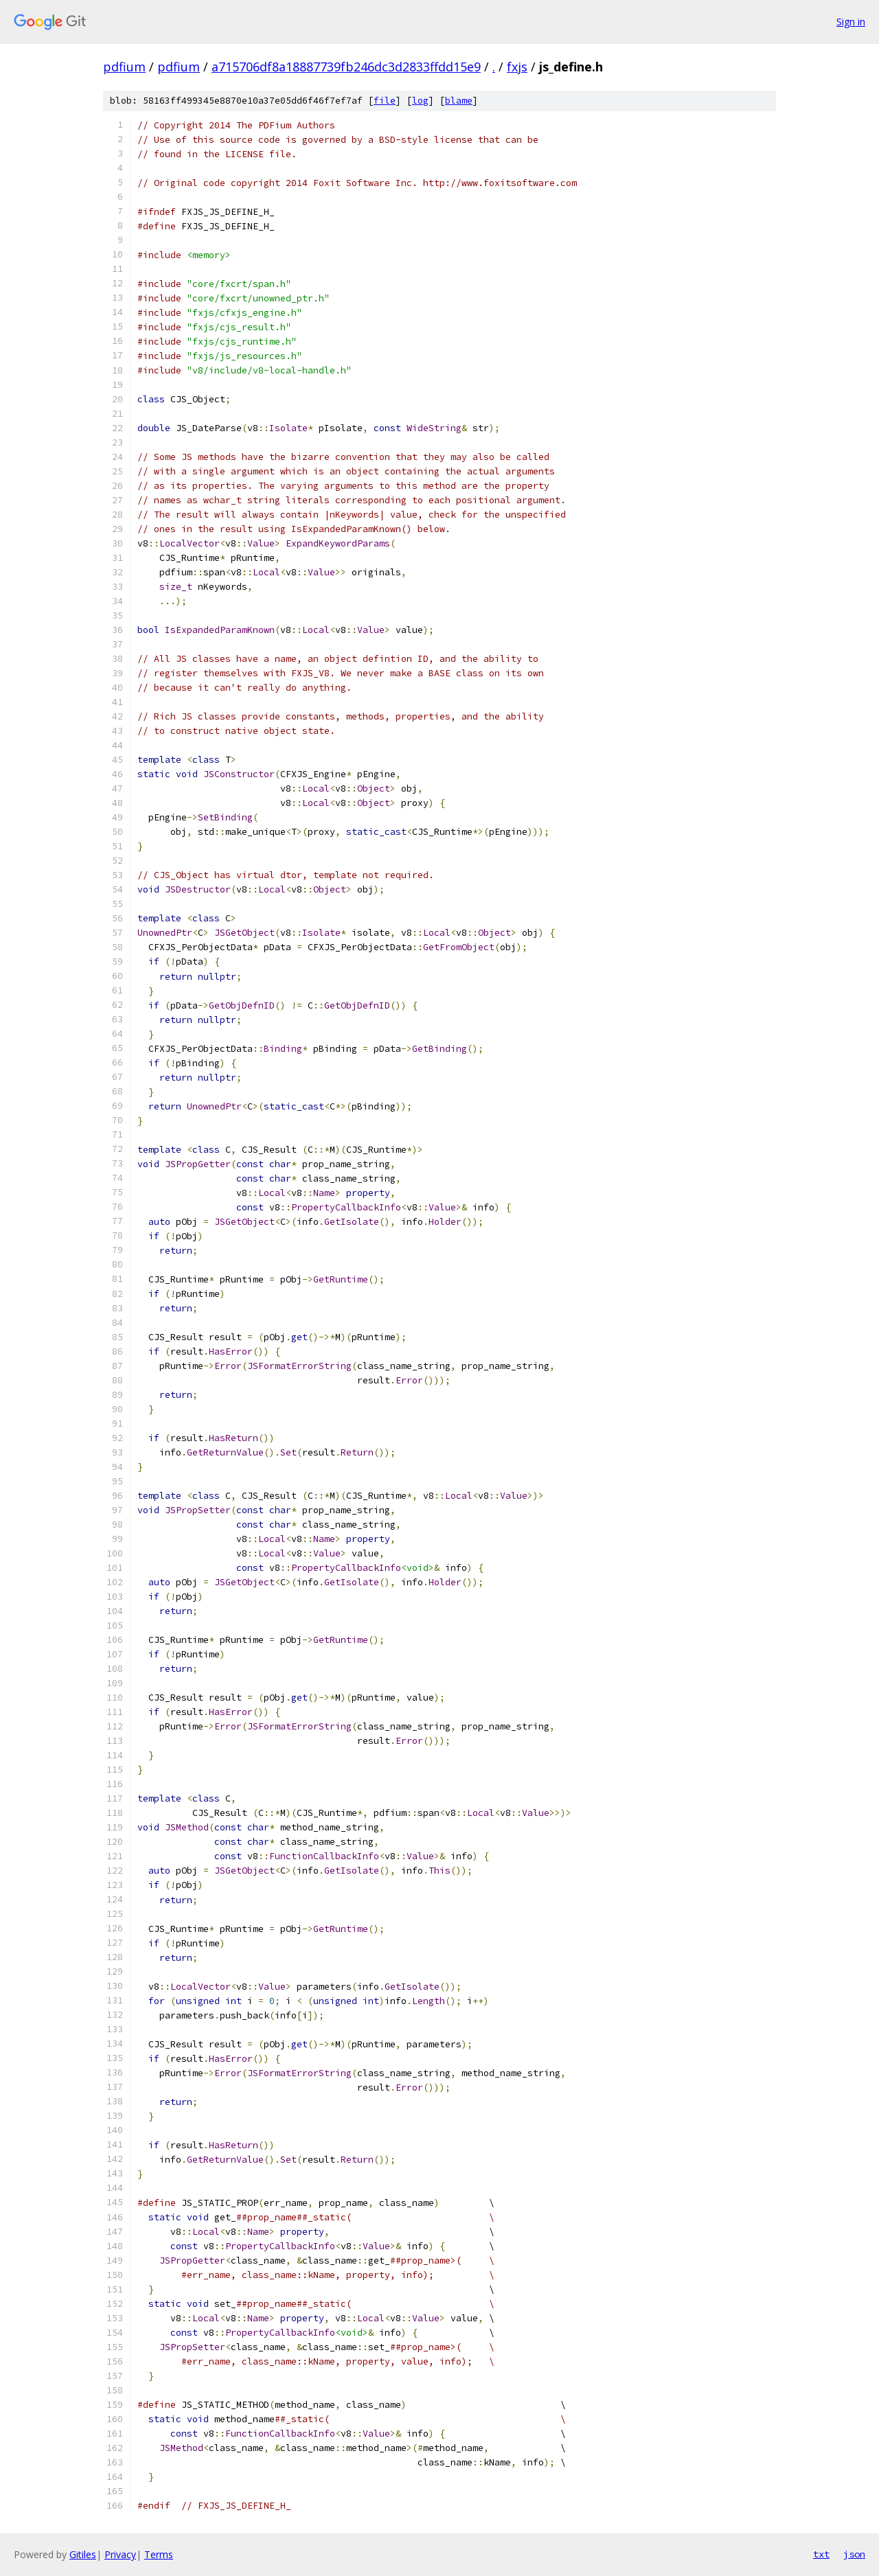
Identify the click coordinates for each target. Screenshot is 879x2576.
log (420, 100)
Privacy (120, 2554)
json (854, 2554)
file (385, 100)
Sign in (850, 21)
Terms (158, 2554)
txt (821, 2554)
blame (458, 100)
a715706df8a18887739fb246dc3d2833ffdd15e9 (346, 66)
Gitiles (82, 2554)
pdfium (124, 66)
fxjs (517, 66)
